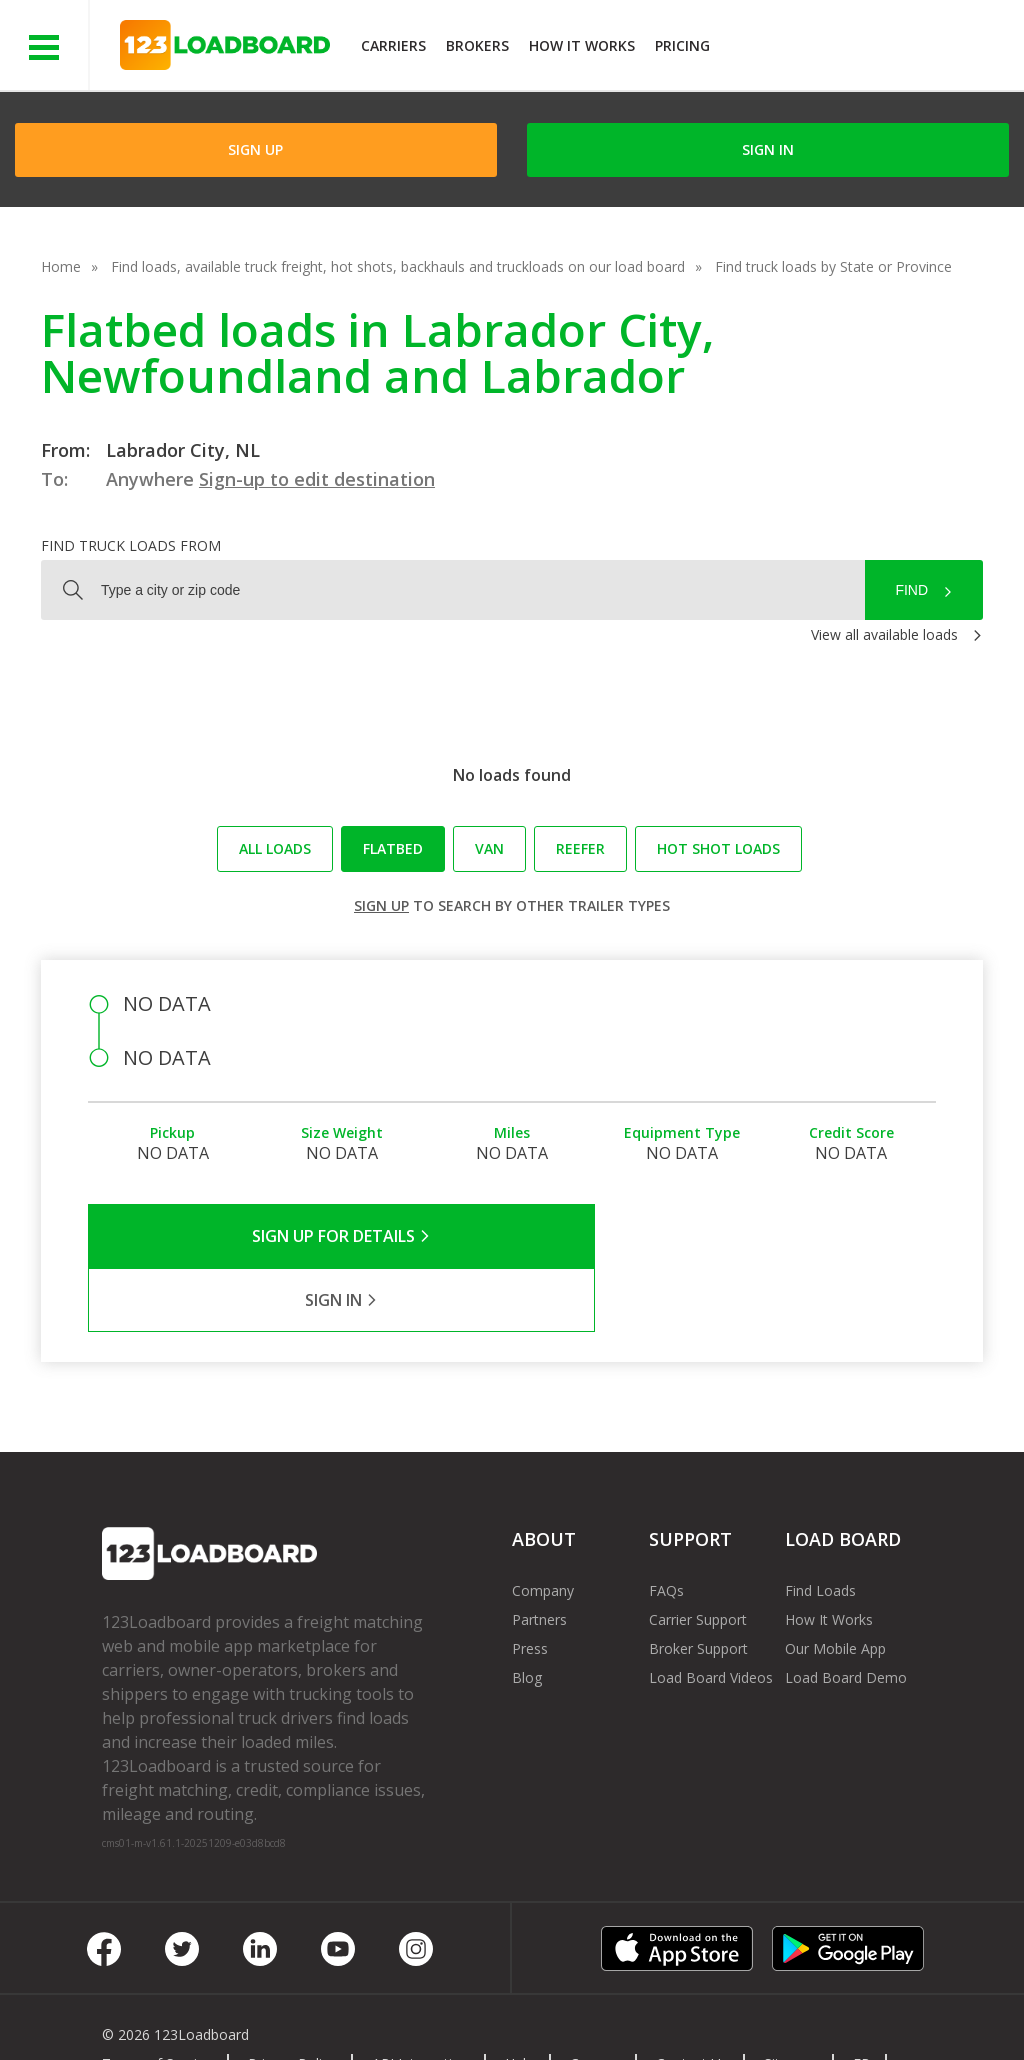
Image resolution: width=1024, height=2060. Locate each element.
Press (530, 1584)
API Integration (420, 1999)
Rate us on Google (177, 2018)
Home (61, 266)
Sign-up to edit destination (317, 479)
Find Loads (820, 1526)
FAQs (666, 1526)
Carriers (393, 45)
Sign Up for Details (300, 1236)
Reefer (580, 848)
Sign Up (255, 149)
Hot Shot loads (718, 848)
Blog (527, 1613)
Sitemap (790, 1999)
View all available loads (884, 634)
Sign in (768, 149)
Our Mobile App (835, 1584)
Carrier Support (698, 1555)
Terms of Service (157, 1999)
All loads (275, 848)
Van (489, 848)
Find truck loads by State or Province (833, 266)
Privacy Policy (292, 1999)
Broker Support (698, 1584)
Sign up (381, 905)
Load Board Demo (846, 1613)
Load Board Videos (711, 1613)
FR (861, 1999)
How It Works (582, 45)
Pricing (682, 45)
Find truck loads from (131, 545)
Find (911, 590)
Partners (539, 1555)
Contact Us (692, 1999)
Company (543, 1526)
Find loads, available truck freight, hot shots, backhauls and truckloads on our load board (398, 266)
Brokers (477, 45)
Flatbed (393, 848)
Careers (595, 1999)
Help (519, 1999)
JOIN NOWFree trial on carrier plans (869, 48)
